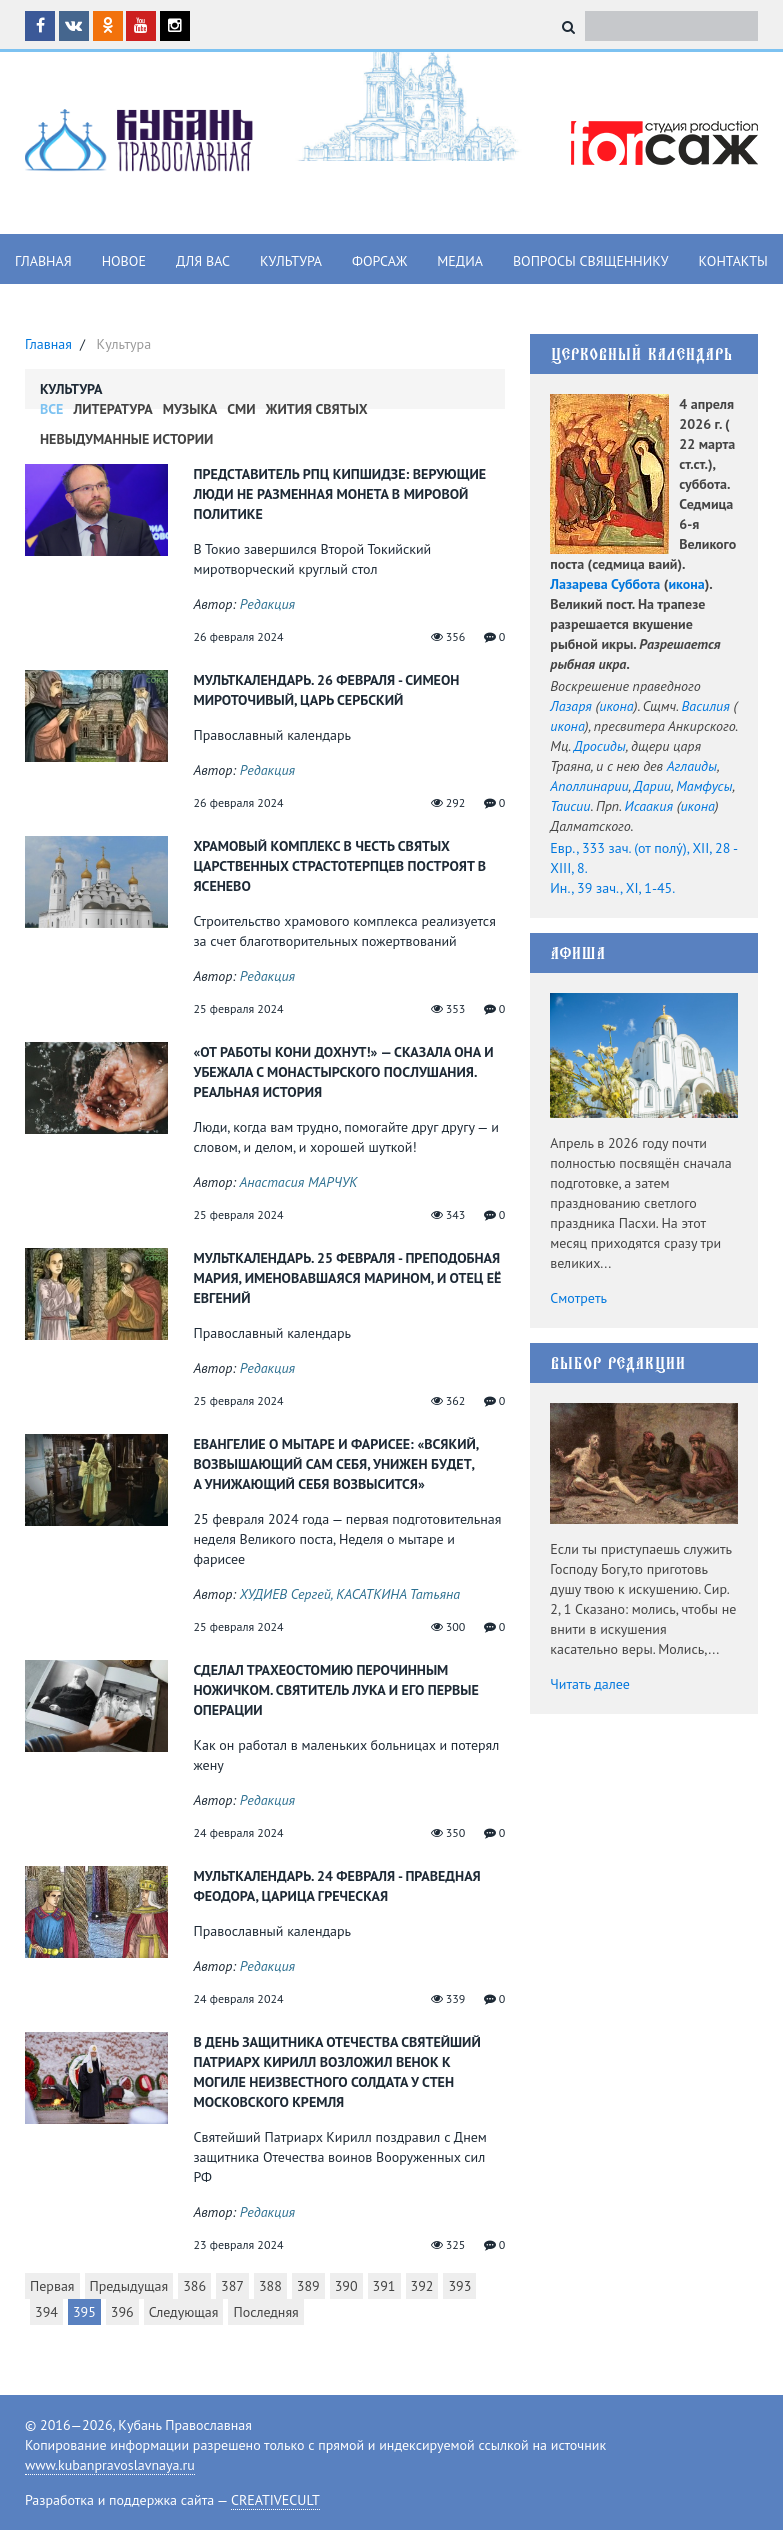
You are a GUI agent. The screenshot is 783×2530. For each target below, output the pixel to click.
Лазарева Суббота (605, 584)
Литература (112, 409)
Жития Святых (317, 409)
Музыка (190, 409)
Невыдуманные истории (126, 439)
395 (84, 2312)
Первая (52, 2286)
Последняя (265, 2312)
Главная (43, 261)
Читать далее (590, 1684)
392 (422, 2286)
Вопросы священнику (591, 261)
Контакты (733, 261)
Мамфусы (704, 786)
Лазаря (570, 706)
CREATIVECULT (275, 2500)
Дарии (652, 786)
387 (232, 2286)
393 (459, 2286)
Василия (706, 706)
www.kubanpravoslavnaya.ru (110, 2465)
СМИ (241, 409)
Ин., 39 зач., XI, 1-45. (612, 888)
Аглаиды (692, 766)
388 (270, 2286)
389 (308, 2286)
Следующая (184, 2312)
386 (194, 2286)
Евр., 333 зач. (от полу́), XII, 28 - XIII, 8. (643, 858)
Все (51, 409)
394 (46, 2312)
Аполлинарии (589, 786)
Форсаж (379, 261)
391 (384, 2286)
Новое (124, 261)
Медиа (460, 261)
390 (346, 2286)
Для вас (203, 261)
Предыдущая (129, 2286)
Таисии (570, 806)
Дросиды (600, 746)
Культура (291, 261)
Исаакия (649, 806)
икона (686, 584)
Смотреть (578, 1298)
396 (122, 2312)
